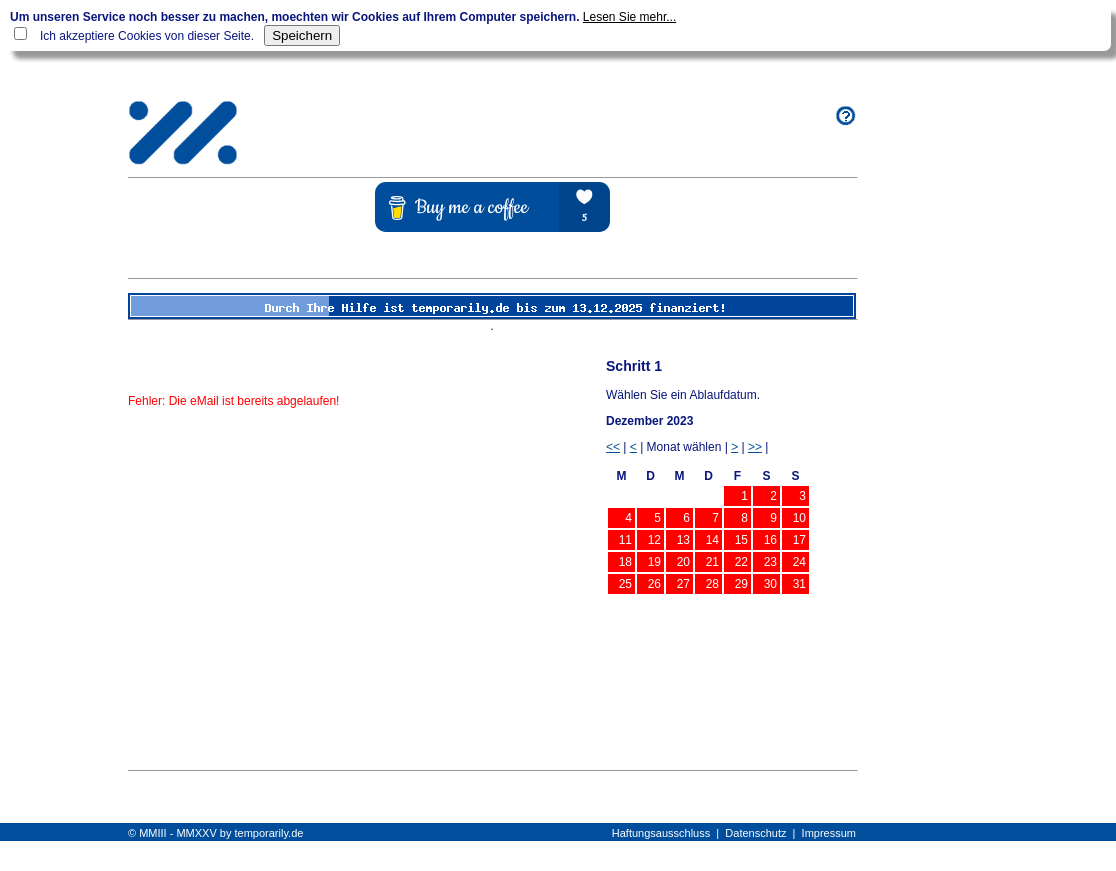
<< (613, 447)
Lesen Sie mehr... (629, 17)
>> (755, 447)
